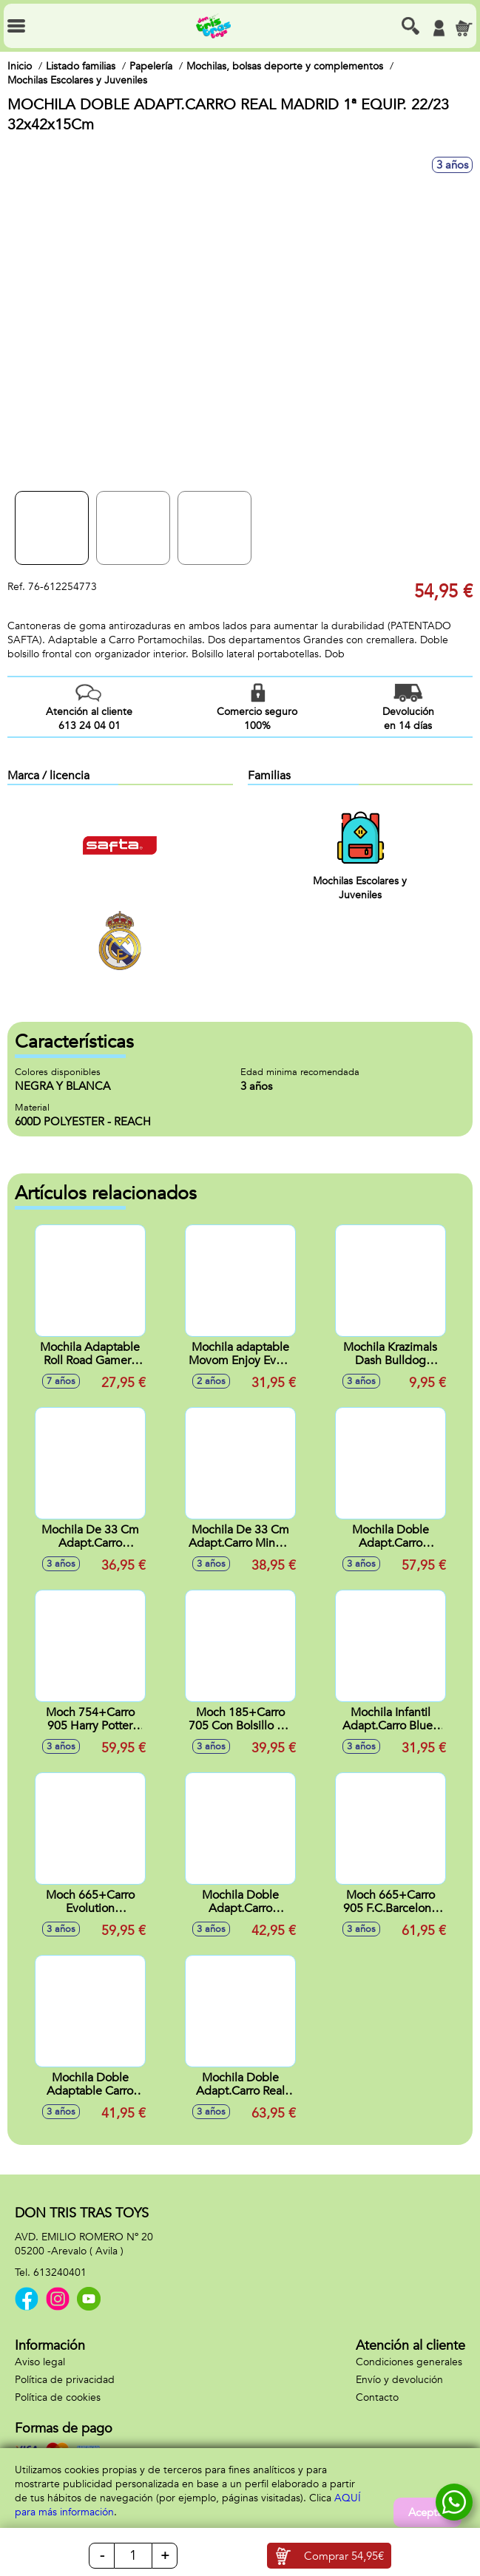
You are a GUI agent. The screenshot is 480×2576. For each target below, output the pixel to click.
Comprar (344, 2556)
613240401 (60, 2272)
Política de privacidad (65, 2380)
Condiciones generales (409, 2362)
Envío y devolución (399, 2380)
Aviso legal (40, 2362)
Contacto (377, 2397)
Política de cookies (58, 2397)
